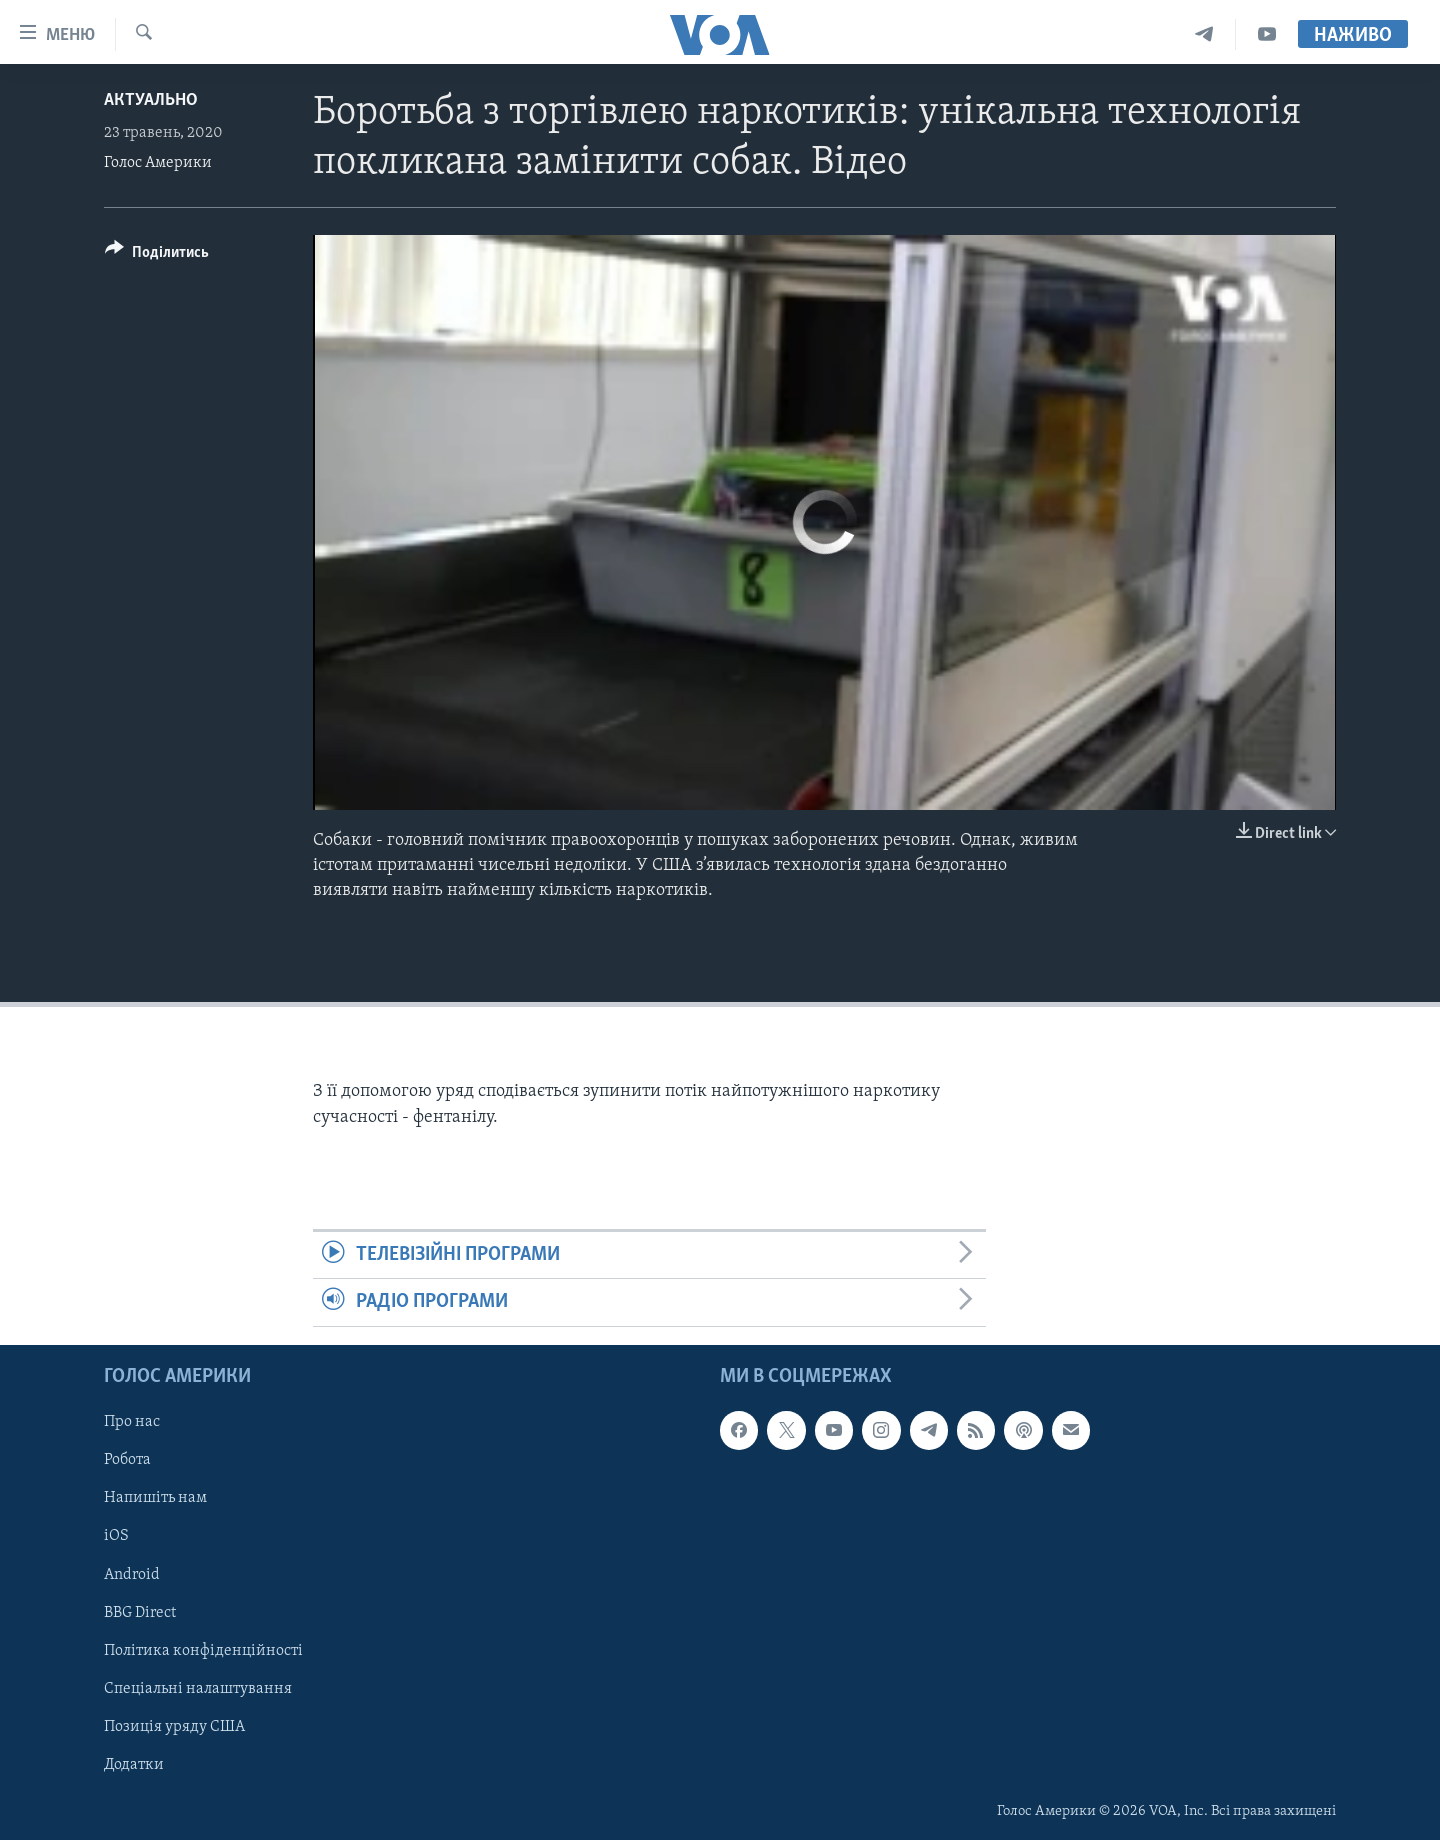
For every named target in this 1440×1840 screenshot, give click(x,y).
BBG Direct (140, 1612)
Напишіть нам (155, 1498)
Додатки (134, 1764)
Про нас (132, 1422)
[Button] (157, 255)
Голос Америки (158, 163)
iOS (116, 1536)
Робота (127, 1460)
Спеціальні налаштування (198, 1688)
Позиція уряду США (174, 1726)
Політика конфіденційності (203, 1650)
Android (132, 1574)
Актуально (151, 100)
